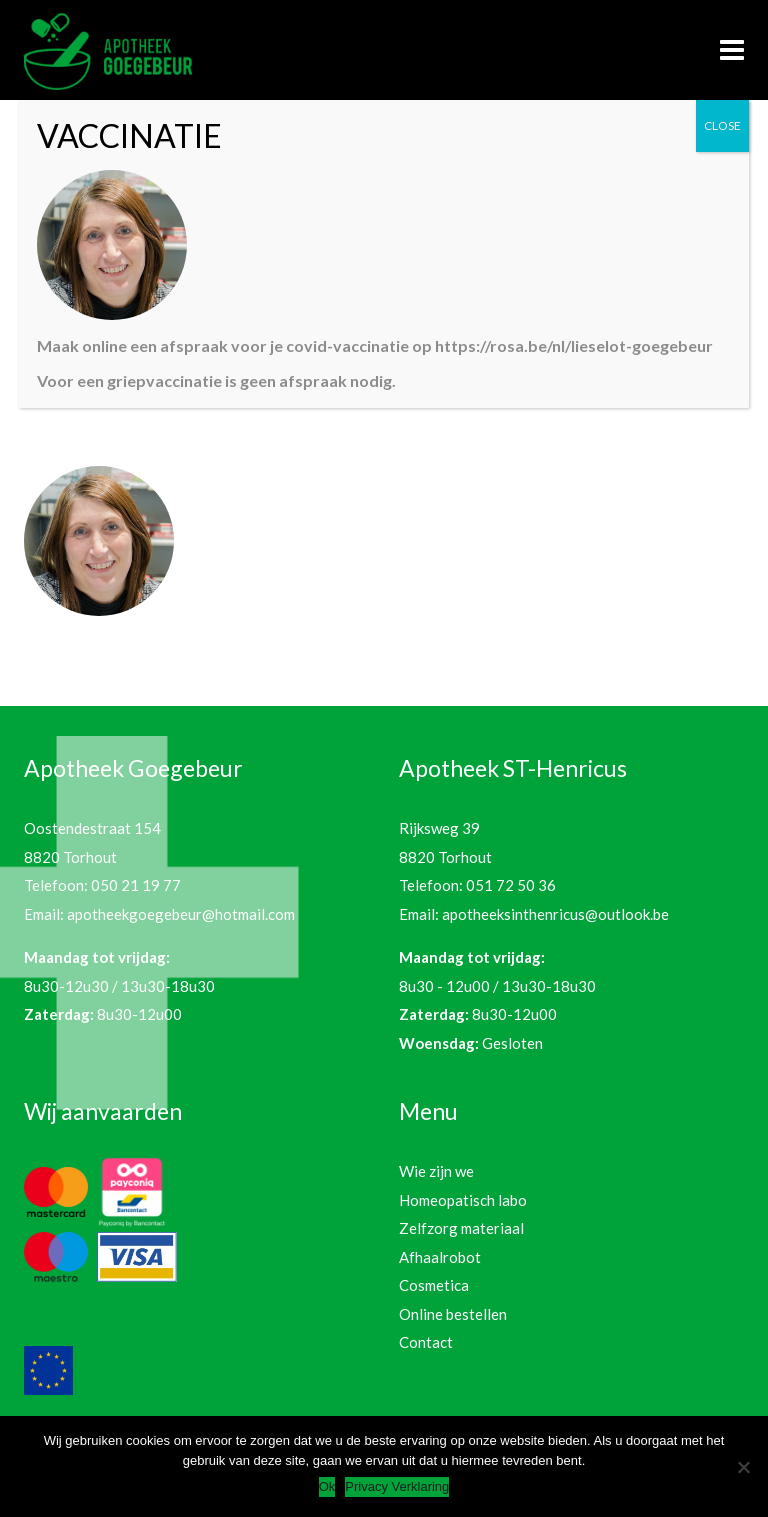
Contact (426, 1342)
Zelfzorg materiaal (461, 1228)
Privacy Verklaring (397, 1486)
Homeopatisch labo (463, 1200)
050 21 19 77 (136, 885)
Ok (327, 1486)
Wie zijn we (436, 1171)
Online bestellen (453, 1314)
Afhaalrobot (440, 1257)
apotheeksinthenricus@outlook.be (555, 914)
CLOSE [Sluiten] (722, 125)
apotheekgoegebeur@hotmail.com (181, 914)
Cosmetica (434, 1285)
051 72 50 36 (511, 885)
